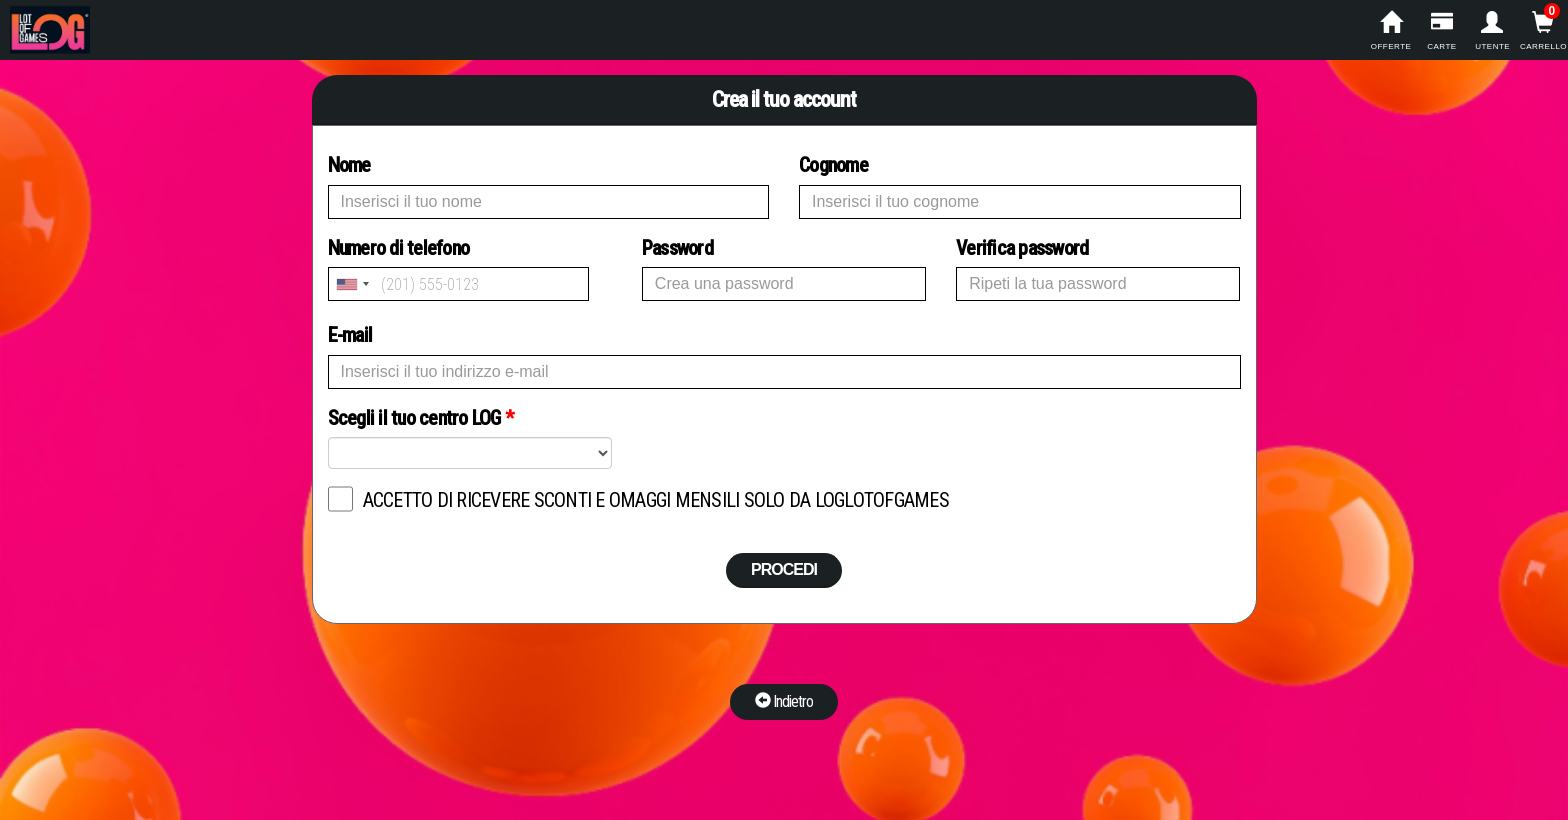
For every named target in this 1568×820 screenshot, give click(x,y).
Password (677, 248)
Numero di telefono (458, 269)
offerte (1391, 31)
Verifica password (1022, 248)
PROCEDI (784, 569)
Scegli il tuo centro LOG (421, 418)
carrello (1543, 31)
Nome (349, 165)
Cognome (833, 165)
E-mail (350, 335)
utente (1492, 31)
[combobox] (352, 284)
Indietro (784, 701)
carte (1441, 31)
